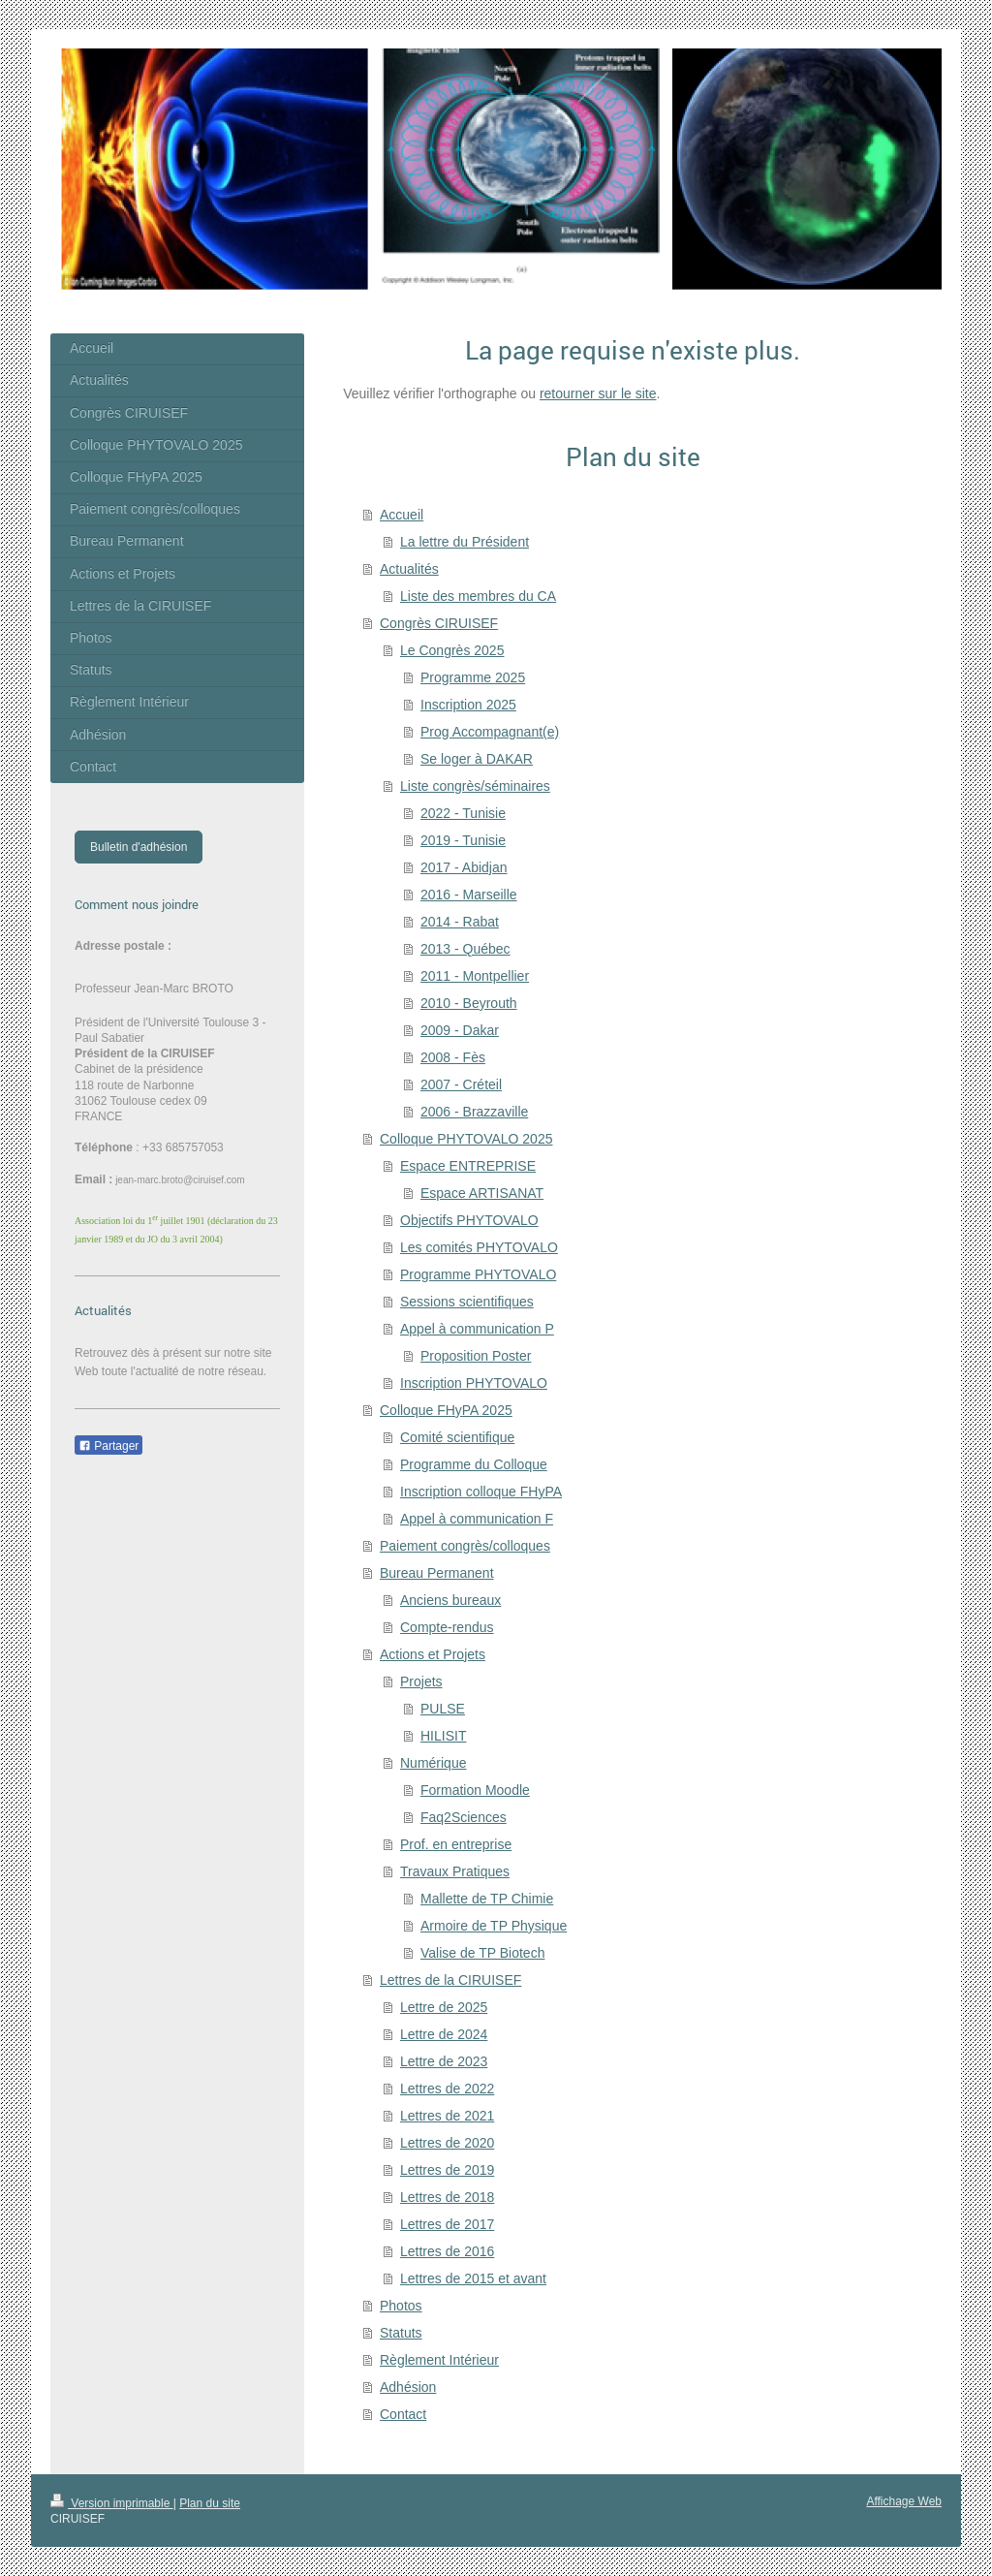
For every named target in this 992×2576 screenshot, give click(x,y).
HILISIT (443, 1736)
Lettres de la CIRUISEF (450, 1980)
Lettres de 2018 (447, 2197)
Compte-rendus (447, 1627)
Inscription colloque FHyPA (481, 1491)
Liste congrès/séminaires (475, 786)
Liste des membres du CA (478, 596)
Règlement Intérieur (439, 2360)
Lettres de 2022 (447, 2088)
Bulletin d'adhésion (138, 847)
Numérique (433, 1763)
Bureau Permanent (437, 1573)
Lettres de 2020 (447, 2143)
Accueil (401, 514)
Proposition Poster (475, 1356)
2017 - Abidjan (464, 867)
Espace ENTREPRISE (468, 1166)
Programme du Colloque (473, 1464)
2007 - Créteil (461, 1084)
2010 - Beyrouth (468, 1003)
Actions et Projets (432, 1654)
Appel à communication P (477, 1328)
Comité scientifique (457, 1437)
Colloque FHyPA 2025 (446, 1410)
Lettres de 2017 (447, 2224)
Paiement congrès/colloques (465, 1546)
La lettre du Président (464, 542)
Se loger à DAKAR (476, 759)
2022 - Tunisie (463, 813)
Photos (401, 2305)
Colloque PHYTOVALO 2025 (466, 1139)
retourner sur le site (598, 393)
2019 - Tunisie (463, 840)
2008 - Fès (452, 1057)
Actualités (409, 569)
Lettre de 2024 (443, 2034)
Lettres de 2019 (447, 2170)
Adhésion (408, 2387)
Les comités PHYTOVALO (479, 1247)
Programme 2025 (472, 677)
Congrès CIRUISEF (439, 623)
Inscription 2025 (468, 704)
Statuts (401, 2332)
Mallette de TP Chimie (486, 1898)
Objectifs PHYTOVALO (469, 1220)
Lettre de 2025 (443, 2007)
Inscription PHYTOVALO (473, 1383)
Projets (421, 1681)
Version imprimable (111, 2503)
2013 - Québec (465, 949)
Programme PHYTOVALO (478, 1274)
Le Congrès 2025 (452, 650)
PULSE (442, 1708)
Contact (403, 2414)
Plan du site (209, 2503)
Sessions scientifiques (467, 1301)
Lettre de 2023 (443, 2061)
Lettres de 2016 (447, 2251)
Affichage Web (904, 2501)
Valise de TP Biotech (482, 1953)
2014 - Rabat (459, 921)
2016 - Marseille (468, 894)
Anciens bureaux (450, 1600)
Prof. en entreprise (456, 1844)
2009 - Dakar (459, 1030)
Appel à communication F (476, 1518)
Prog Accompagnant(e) (489, 731)
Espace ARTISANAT (481, 1193)
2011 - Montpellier (474, 976)
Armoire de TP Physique (493, 1925)
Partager (108, 1446)
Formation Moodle (475, 1790)
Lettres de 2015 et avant (473, 2278)
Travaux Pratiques (455, 1871)
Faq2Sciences (463, 1817)
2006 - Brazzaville (474, 1111)
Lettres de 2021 (447, 2115)
